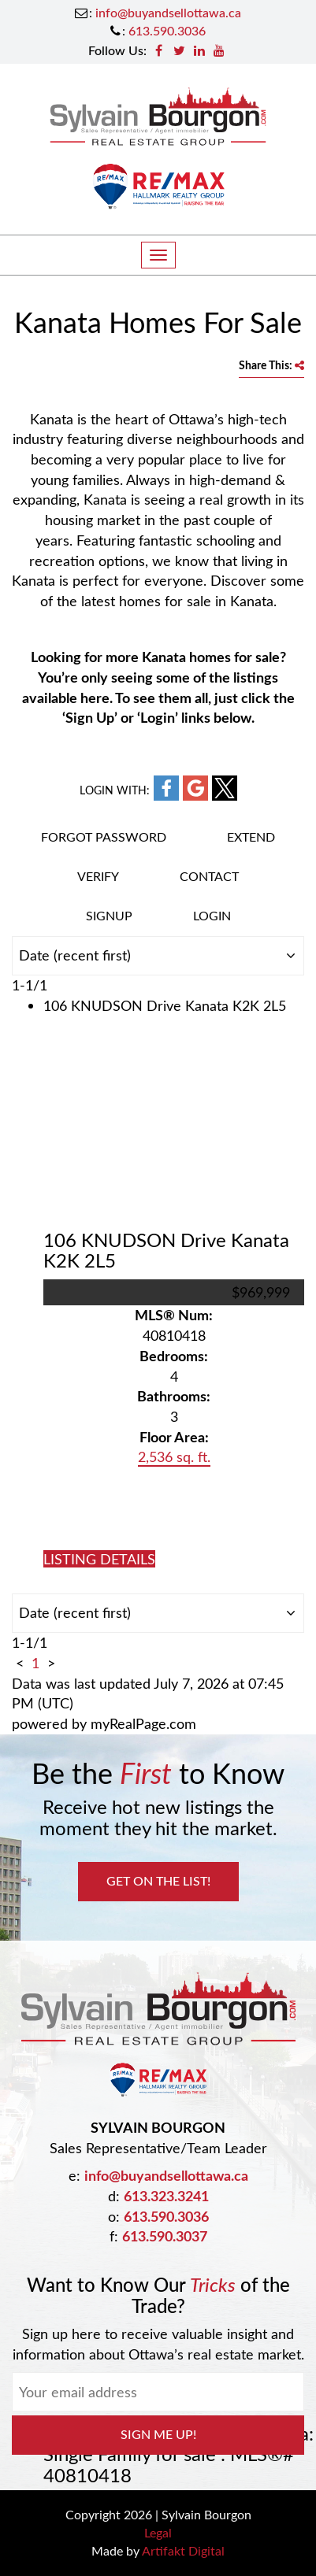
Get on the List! (158, 1880)
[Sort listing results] (158, 955)
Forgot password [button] (103, 836)
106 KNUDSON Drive (166, 1249)
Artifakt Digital (183, 2550)
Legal (158, 2532)
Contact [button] (209, 875)
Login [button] (212, 915)
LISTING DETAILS (99, 1558)
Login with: (115, 790)
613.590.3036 (167, 30)
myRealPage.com (143, 1723)
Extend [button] (251, 836)
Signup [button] (109, 915)
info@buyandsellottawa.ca (168, 12)
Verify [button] (98, 875)
